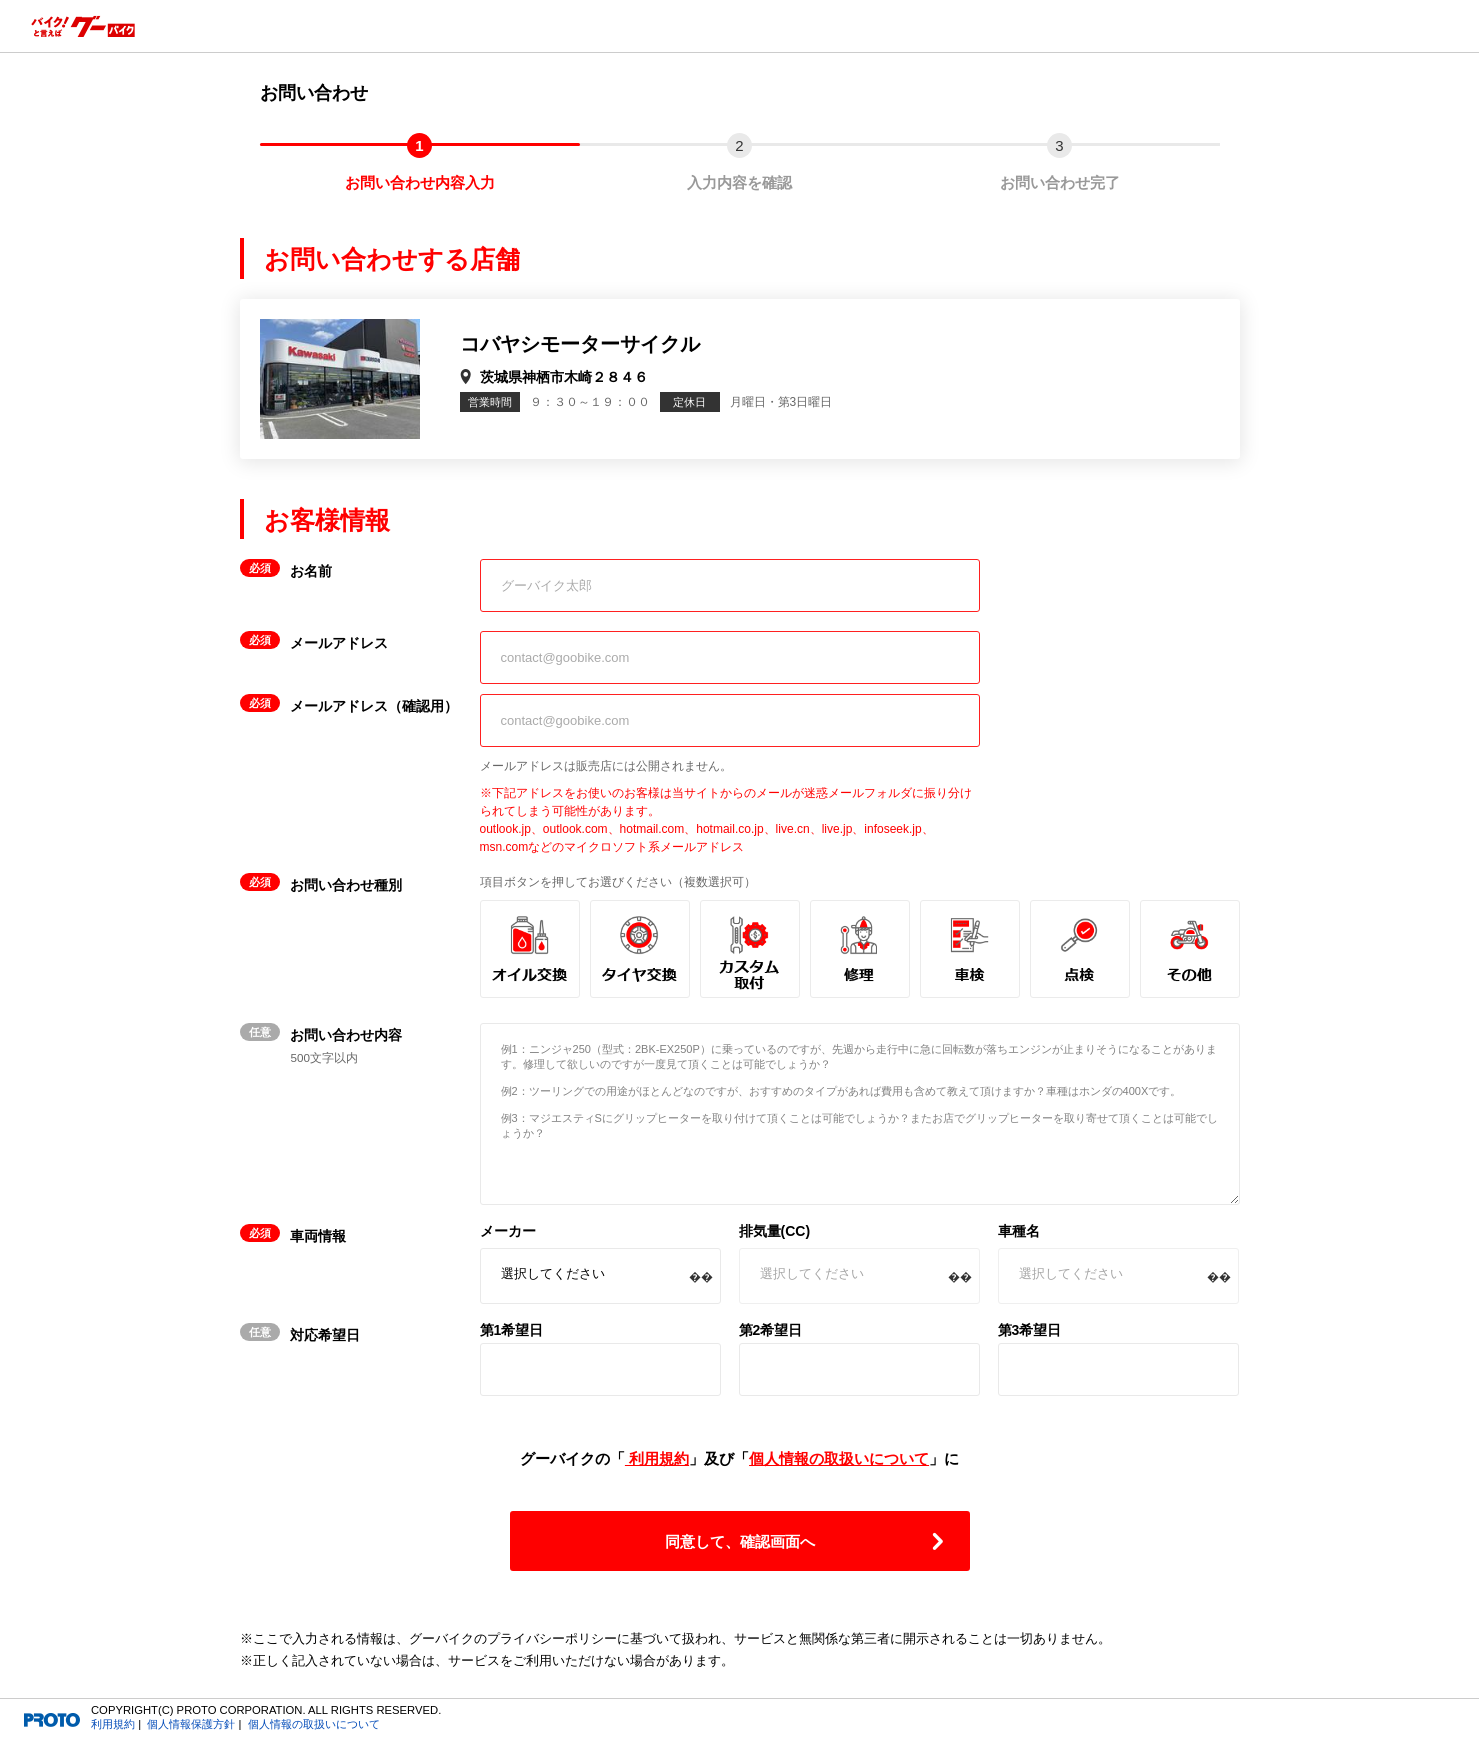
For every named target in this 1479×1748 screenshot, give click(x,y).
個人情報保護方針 (191, 1724)
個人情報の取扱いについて (839, 1458)
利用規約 (657, 1458)
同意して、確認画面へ (740, 1541)
